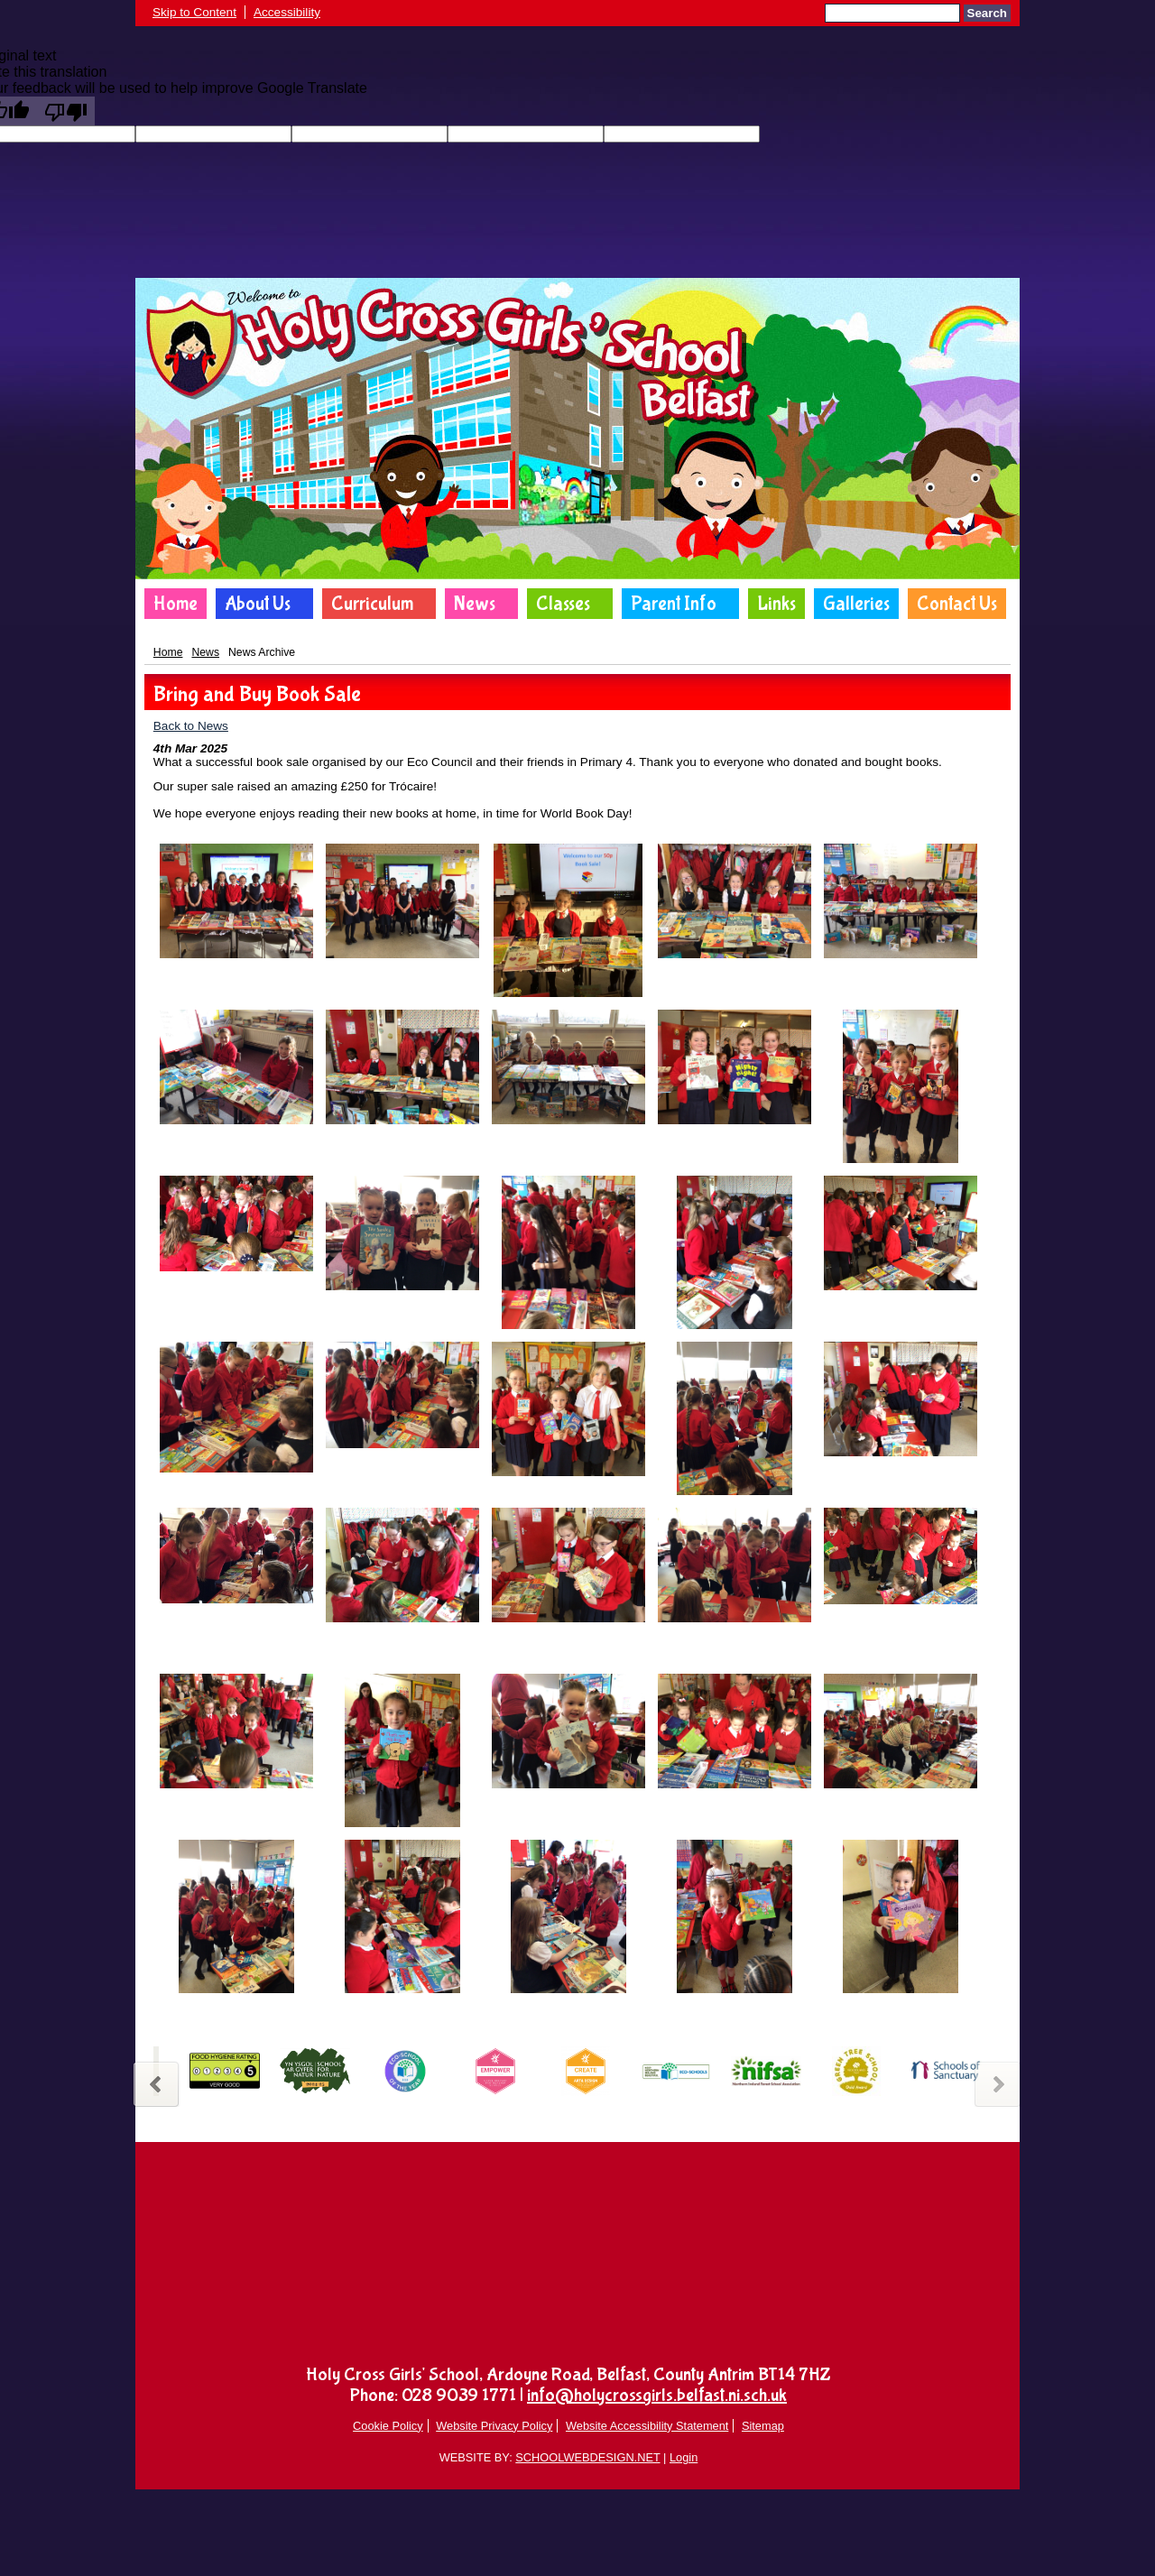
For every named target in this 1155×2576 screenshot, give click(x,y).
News (474, 603)
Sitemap (763, 2426)
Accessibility (287, 12)
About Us (258, 603)
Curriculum (372, 603)
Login (684, 2457)
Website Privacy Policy (494, 2426)
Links (776, 603)
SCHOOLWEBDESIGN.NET (587, 2457)
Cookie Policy (388, 2426)
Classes (563, 603)
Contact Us (957, 603)
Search (987, 13)
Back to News (190, 726)
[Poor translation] (66, 111)
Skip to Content (194, 12)
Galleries (856, 603)
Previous (155, 2082)
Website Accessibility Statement (647, 2426)
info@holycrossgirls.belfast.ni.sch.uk (657, 2395)
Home (175, 603)
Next (999, 2082)
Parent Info (673, 603)
